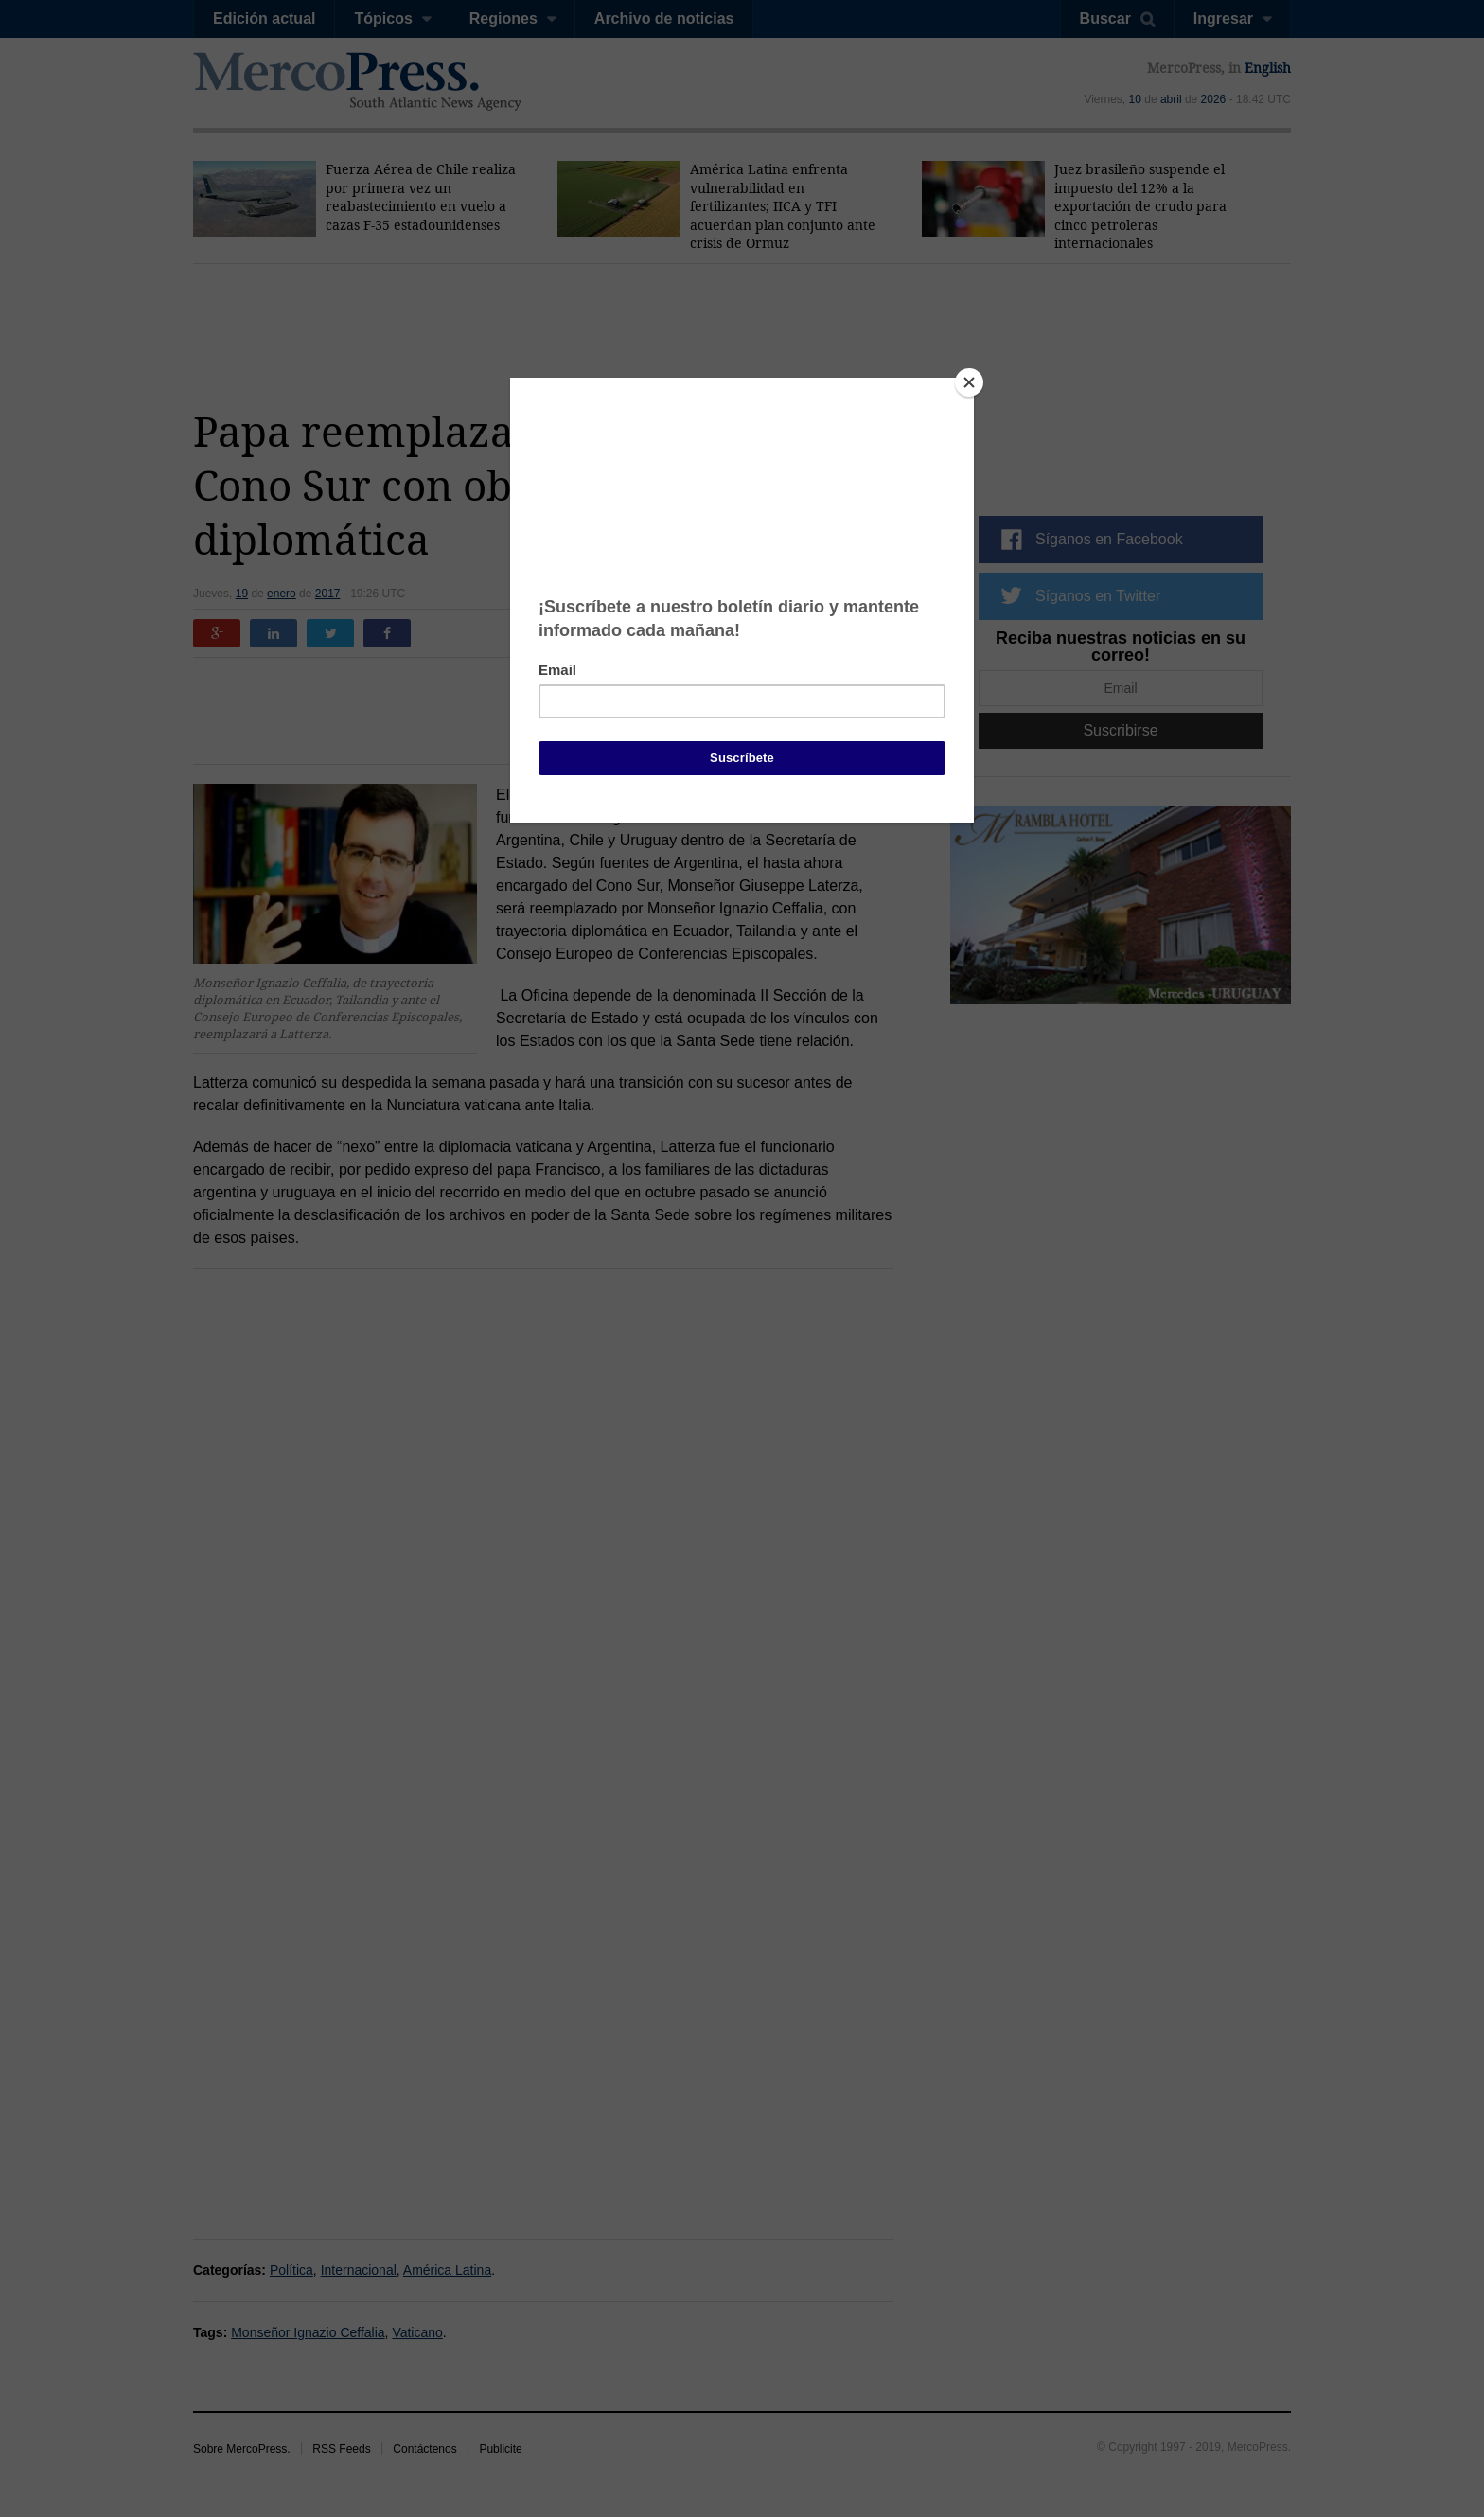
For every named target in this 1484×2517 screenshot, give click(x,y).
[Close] (969, 382)
